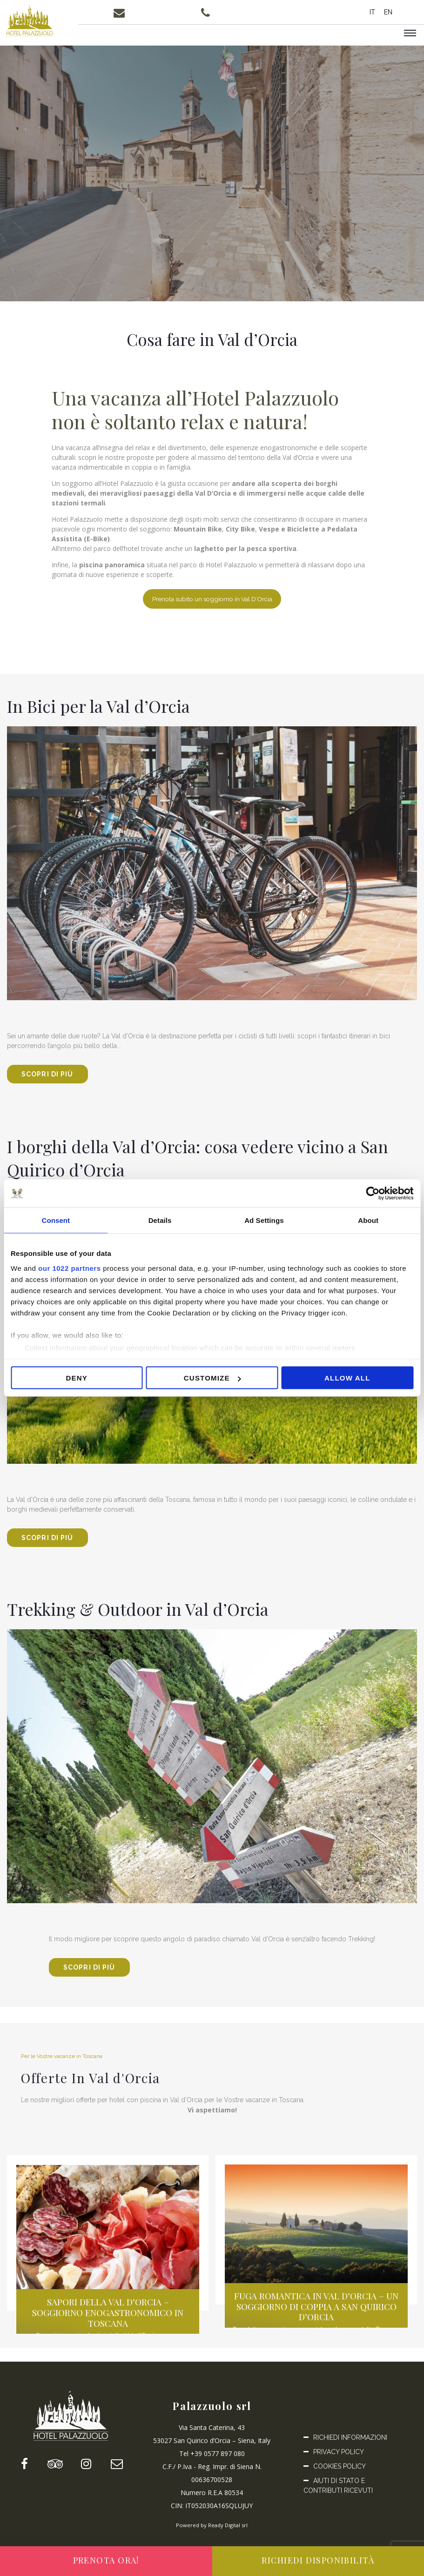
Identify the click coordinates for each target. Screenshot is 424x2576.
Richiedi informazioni (350, 2447)
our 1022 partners (69, 1268)
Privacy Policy (338, 2461)
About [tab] (368, 1220)
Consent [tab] (56, 1220)
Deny (76, 1378)
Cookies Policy (339, 2476)
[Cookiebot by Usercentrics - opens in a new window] (372, 1194)
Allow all (347, 1378)
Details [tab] (160, 1220)
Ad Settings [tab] (263, 1220)
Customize (212, 1378)
